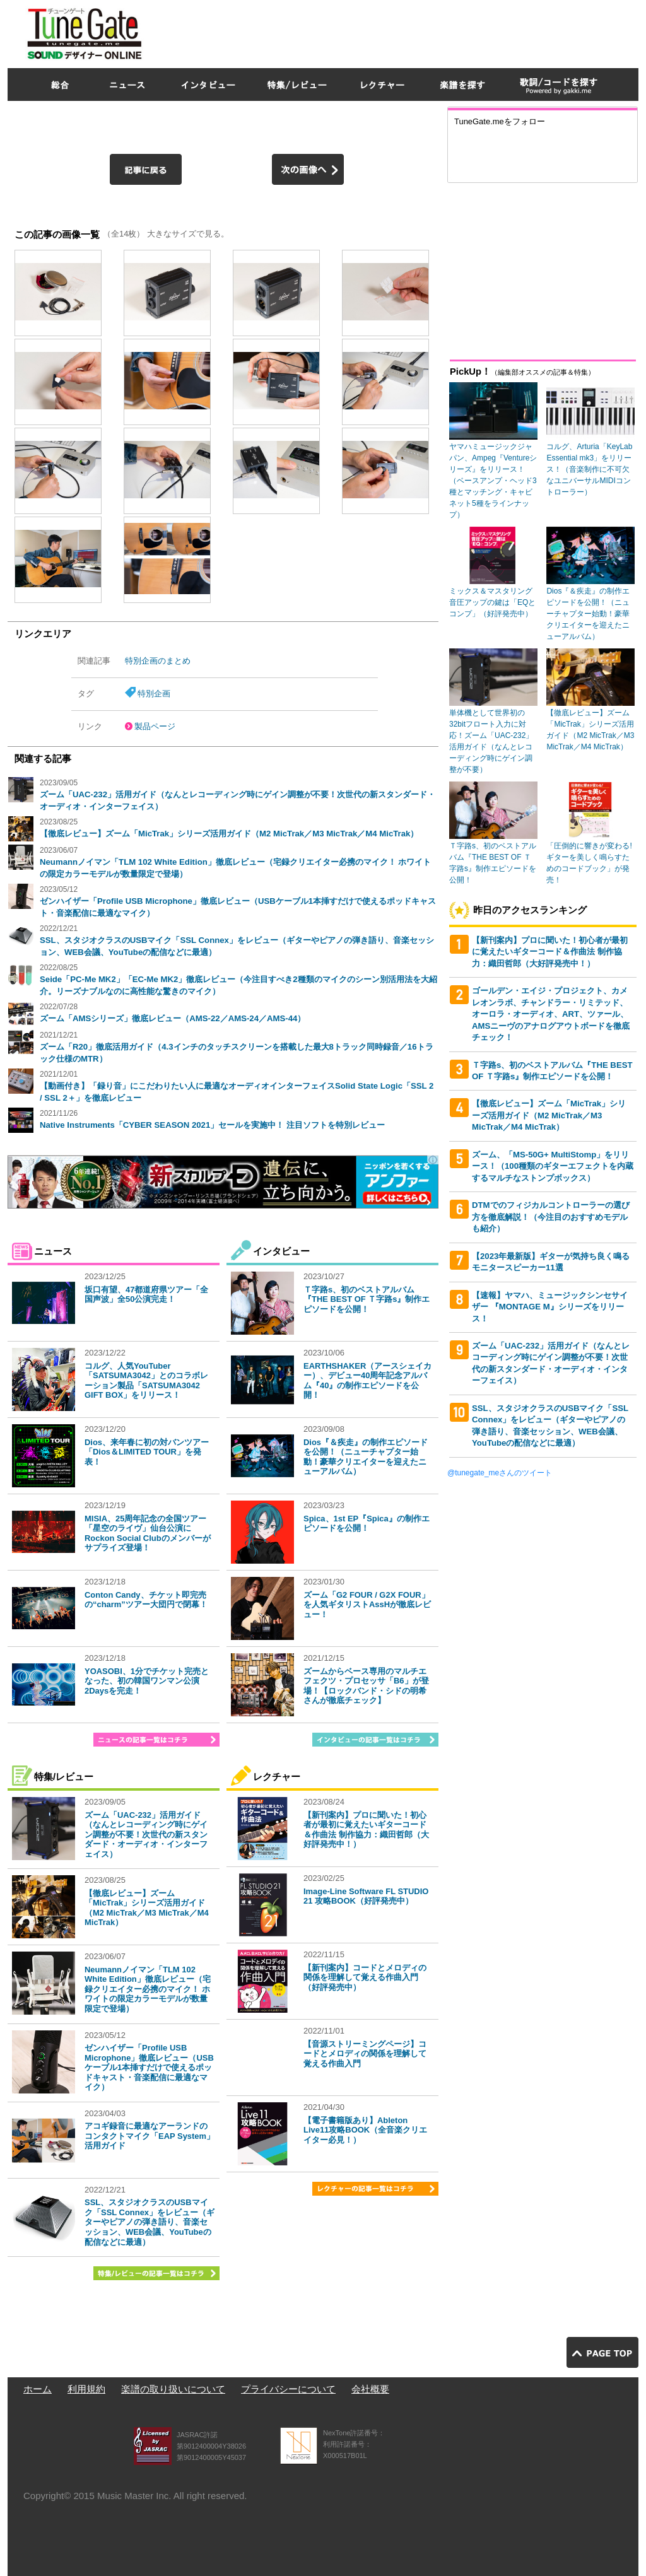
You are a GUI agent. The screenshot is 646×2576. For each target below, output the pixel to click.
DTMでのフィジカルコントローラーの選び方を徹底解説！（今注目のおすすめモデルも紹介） (551, 1216)
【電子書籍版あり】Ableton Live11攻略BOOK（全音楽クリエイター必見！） (365, 2130)
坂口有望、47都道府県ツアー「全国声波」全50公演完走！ (146, 1294)
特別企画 (154, 693)
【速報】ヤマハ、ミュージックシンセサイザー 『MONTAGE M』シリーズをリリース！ (550, 1307)
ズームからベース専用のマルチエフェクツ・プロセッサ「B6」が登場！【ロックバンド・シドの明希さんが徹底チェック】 (366, 1686)
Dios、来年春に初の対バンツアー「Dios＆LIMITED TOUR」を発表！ (147, 1452)
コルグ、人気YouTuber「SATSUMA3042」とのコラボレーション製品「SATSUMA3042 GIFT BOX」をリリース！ (146, 1380)
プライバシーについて (288, 2389)
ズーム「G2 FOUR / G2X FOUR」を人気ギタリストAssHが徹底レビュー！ (367, 1604)
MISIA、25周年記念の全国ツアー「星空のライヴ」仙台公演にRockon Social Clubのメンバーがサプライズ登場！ (148, 1533)
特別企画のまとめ (158, 660)
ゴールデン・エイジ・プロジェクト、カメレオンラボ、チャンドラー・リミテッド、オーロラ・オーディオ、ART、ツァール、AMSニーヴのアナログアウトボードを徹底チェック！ (551, 1014)
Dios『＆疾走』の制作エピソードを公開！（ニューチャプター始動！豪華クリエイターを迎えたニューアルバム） (365, 1457)
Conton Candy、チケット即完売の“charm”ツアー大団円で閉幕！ (146, 1600)
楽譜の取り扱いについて (173, 2389)
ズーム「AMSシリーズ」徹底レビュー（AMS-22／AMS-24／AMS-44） (172, 1018)
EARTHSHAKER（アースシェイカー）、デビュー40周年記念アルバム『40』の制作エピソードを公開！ (367, 1380)
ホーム (37, 2389)
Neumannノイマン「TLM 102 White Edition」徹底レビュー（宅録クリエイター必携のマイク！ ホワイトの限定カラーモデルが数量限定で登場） (148, 1989)
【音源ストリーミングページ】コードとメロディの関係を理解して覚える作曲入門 (364, 2053)
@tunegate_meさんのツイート (499, 1472)
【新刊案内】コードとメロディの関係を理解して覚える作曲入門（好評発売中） (364, 1977)
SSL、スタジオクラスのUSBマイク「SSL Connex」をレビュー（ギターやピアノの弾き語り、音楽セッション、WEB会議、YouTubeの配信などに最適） (149, 2222)
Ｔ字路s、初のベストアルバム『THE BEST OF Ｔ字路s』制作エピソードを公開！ (366, 1299)
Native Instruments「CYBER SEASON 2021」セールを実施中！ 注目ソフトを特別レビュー (212, 1125)
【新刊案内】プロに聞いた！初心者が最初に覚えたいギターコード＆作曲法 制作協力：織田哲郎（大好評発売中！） (366, 1829)
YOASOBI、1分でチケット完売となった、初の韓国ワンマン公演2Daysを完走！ (147, 1680)
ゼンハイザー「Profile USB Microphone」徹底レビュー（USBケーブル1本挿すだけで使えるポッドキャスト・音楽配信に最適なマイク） (149, 2067)
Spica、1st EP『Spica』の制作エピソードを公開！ (366, 1523)
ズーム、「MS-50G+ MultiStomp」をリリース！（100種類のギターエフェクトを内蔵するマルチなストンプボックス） (552, 1166)
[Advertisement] (408, 31)
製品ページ (154, 726)
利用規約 (86, 2389)
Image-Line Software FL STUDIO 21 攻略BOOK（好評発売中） (365, 1896)
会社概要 (370, 2389)
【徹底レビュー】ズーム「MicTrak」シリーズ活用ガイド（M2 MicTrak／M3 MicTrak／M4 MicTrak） (229, 833)
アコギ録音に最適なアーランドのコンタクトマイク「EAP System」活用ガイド (149, 2135)
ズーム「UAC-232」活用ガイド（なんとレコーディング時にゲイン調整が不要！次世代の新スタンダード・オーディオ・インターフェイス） (146, 1834)
